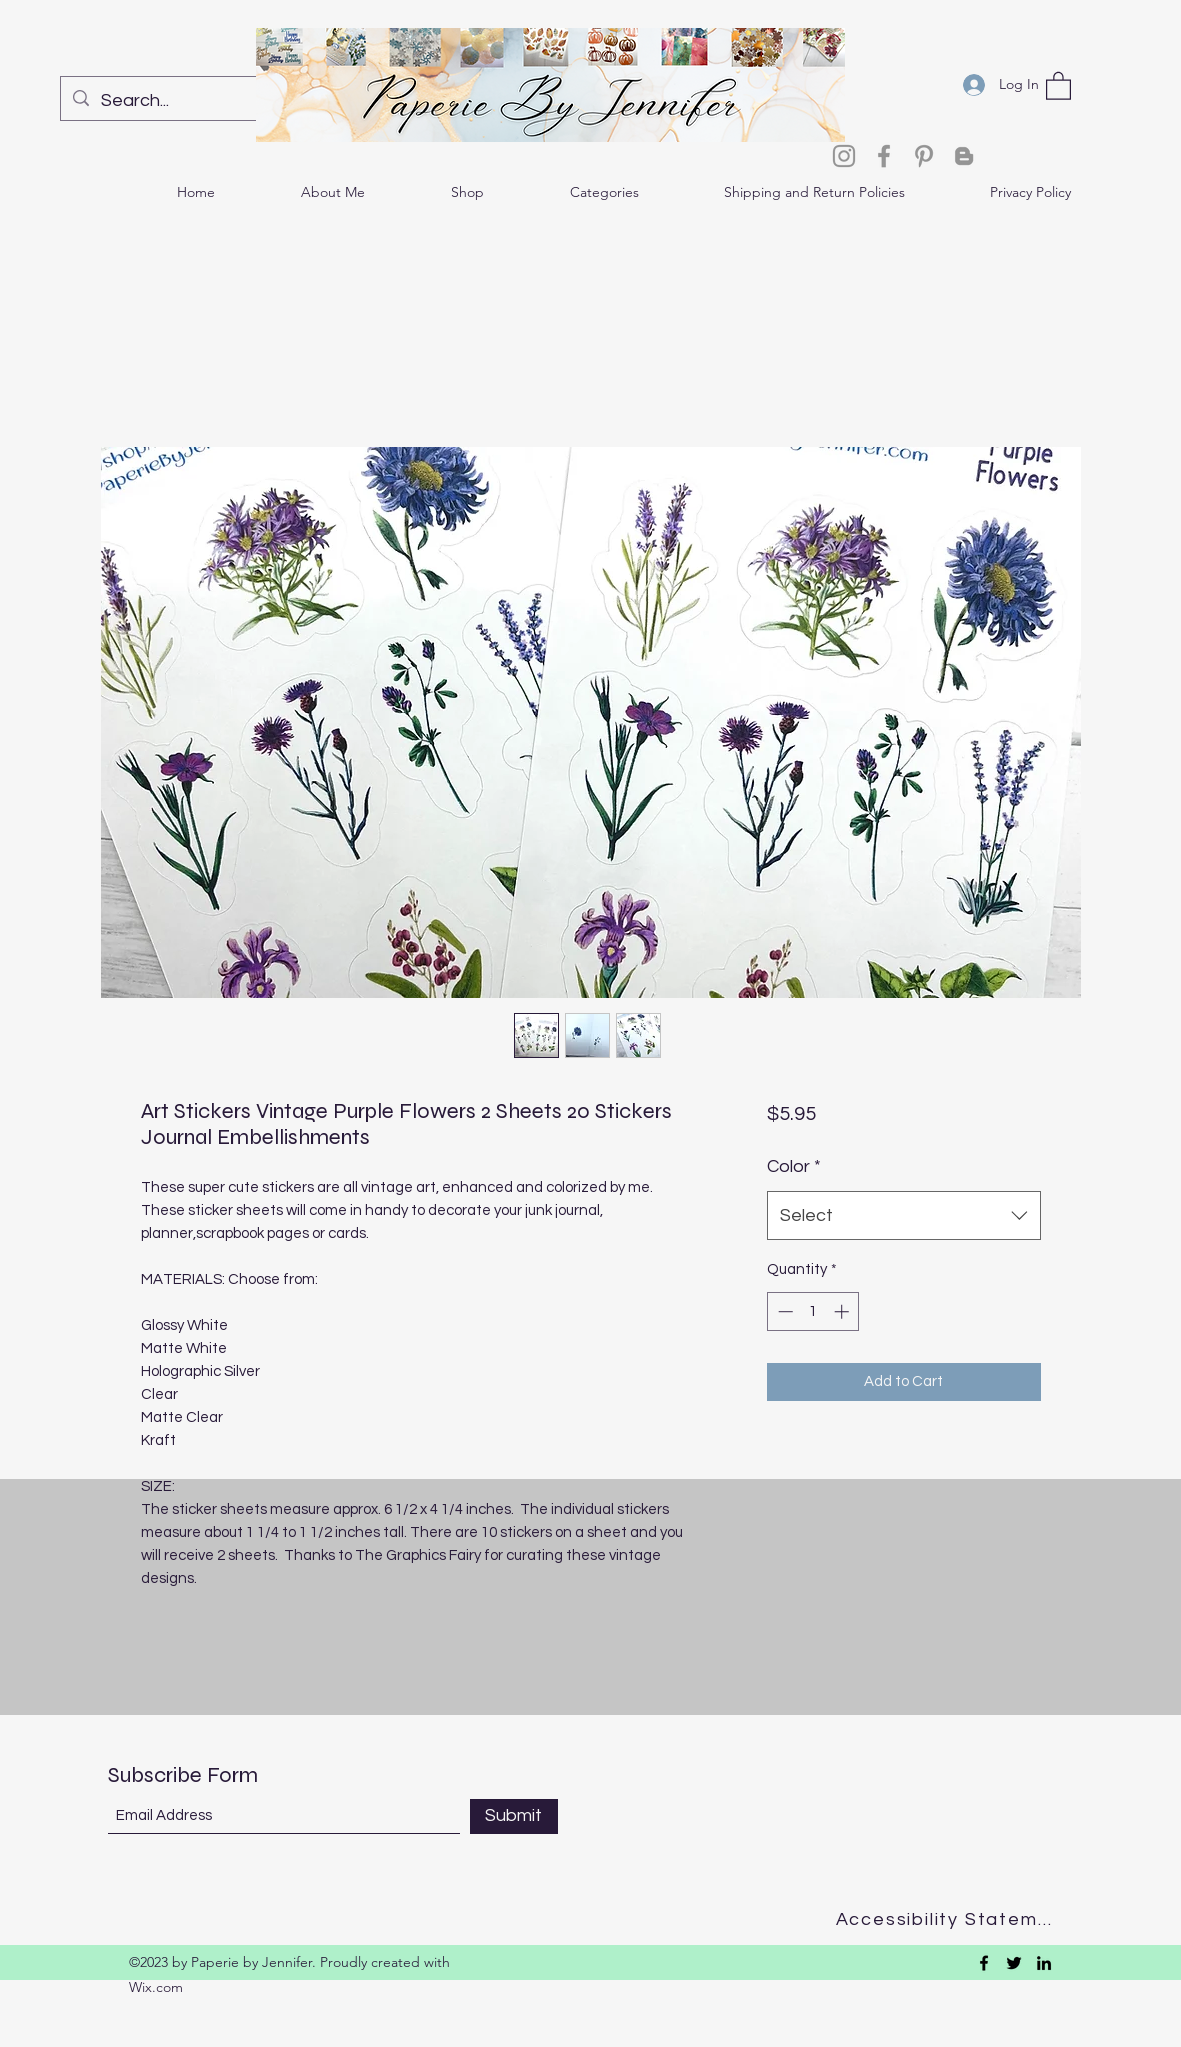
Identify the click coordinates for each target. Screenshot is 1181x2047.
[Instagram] (844, 156)
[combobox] (903, 1216)
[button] (1058, 85)
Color (794, 1166)
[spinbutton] (813, 1311)
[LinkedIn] (1044, 1963)
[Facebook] (884, 156)
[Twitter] (1014, 1963)
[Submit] (514, 1816)
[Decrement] (783, 1311)
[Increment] (843, 1311)
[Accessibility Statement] (950, 1919)
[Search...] (189, 101)
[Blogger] (964, 156)
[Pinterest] (924, 156)
